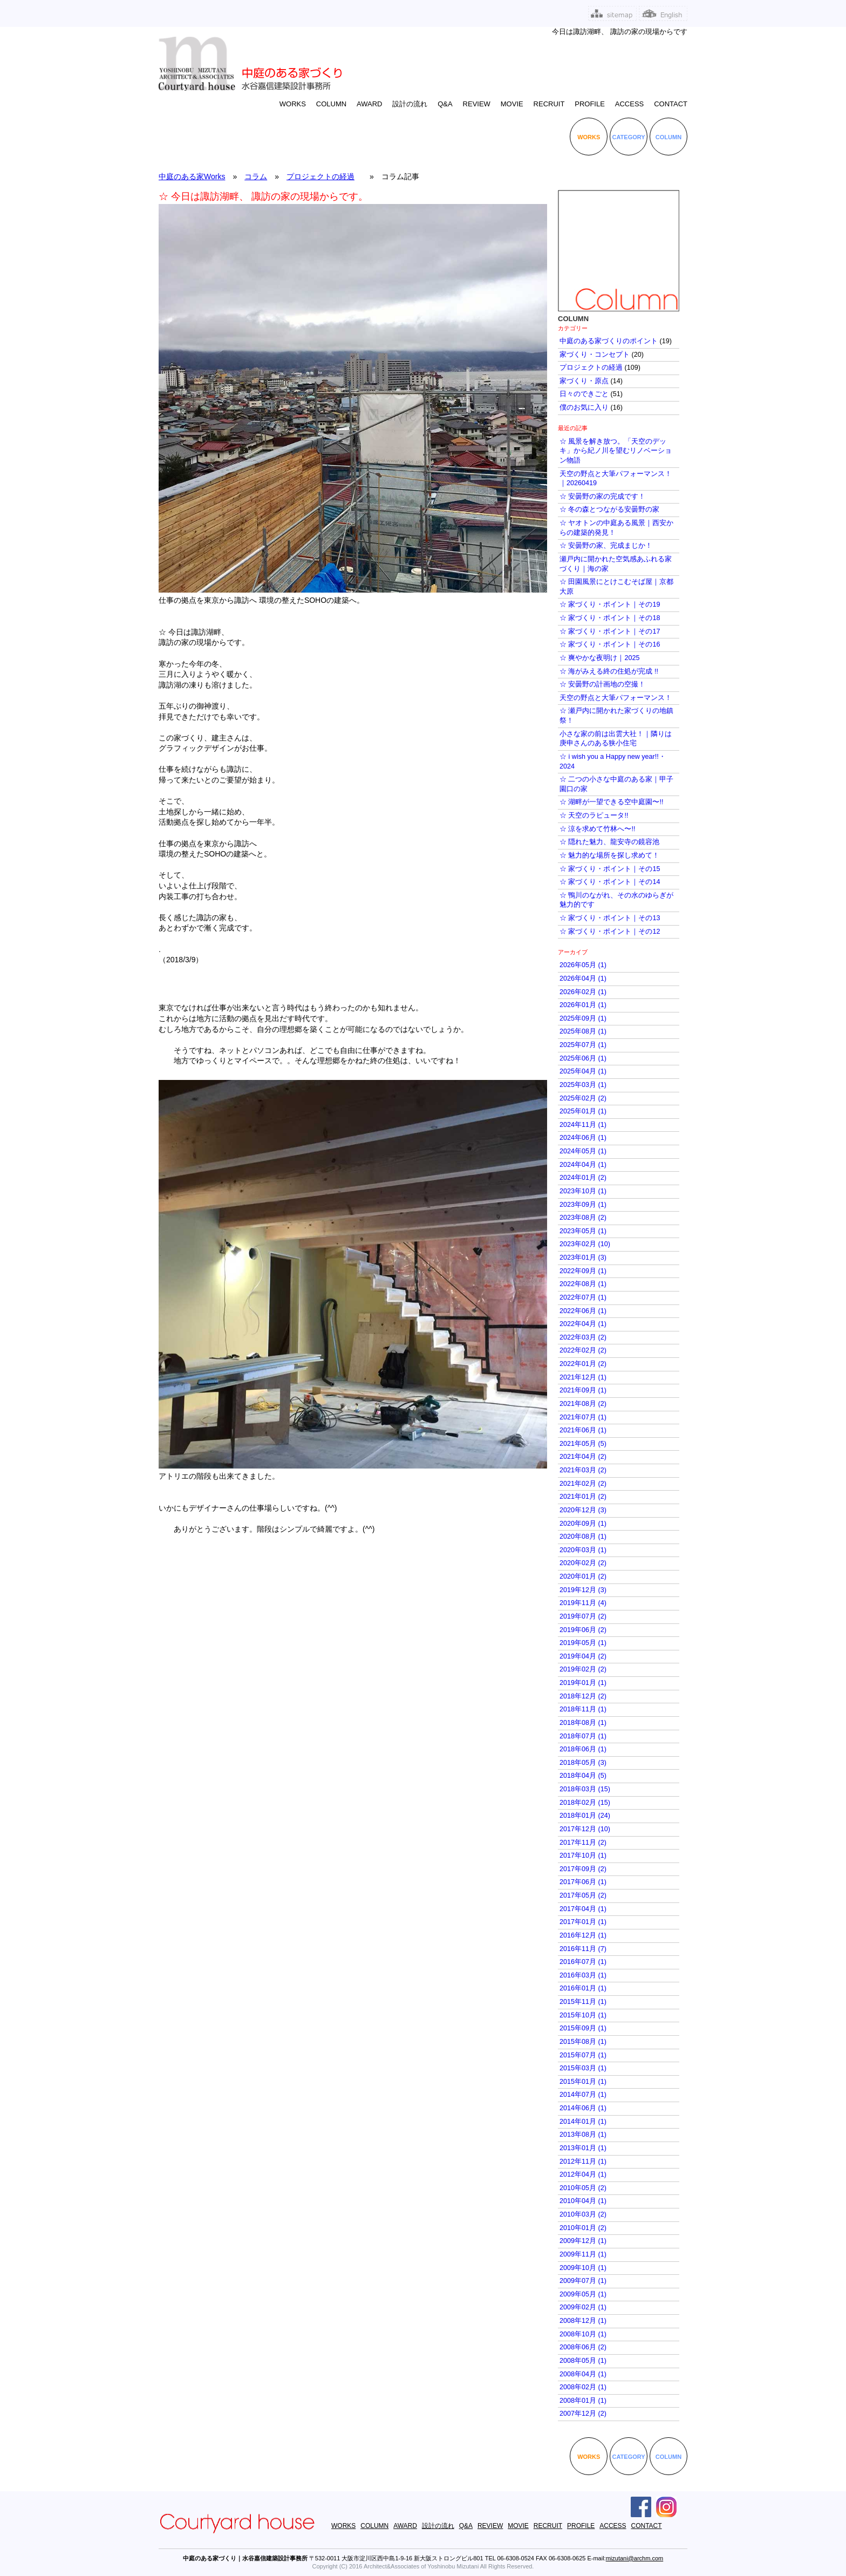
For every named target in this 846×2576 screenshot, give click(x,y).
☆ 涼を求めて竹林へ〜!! (598, 829)
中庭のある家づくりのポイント (609, 341)
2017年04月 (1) (583, 1909)
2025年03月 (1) (583, 1085)
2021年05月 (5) (583, 1443)
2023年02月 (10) (585, 1244)
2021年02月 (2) (583, 1483)
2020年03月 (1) (583, 1550)
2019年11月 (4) (583, 1603)
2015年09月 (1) (583, 2028)
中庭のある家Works (192, 176)
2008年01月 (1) (583, 2400)
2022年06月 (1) (583, 1311)
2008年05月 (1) (583, 2360)
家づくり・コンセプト (595, 354)
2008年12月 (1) (583, 2320)
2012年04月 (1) (583, 2174)
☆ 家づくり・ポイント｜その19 (610, 604)
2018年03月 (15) (585, 1789)
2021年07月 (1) (583, 1417)
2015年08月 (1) (583, 2041)
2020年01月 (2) (583, 1576)
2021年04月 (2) (583, 1456)
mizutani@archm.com (635, 2558)
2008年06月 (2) (583, 2347)
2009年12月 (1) (583, 2241)
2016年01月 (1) (583, 1988)
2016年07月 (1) (583, 1962)
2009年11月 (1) (583, 2254)
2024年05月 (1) (583, 1151)
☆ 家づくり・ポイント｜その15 (610, 869)
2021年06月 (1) (583, 1430)
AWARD (369, 104)
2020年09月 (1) (583, 1523)
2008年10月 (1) (583, 2334)
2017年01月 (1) (583, 1922)
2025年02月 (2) (583, 1098)
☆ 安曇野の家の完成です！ (603, 496)
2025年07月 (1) (583, 1045)
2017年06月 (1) (583, 1882)
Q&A (445, 104)
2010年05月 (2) (583, 2188)
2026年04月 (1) (583, 978)
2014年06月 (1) (583, 2108)
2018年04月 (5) (583, 1775)
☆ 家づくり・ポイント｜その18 (610, 618)
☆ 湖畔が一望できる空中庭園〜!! (612, 802)
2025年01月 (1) (583, 1111)
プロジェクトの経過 (320, 176)
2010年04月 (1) (583, 2201)
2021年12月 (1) (583, 1377)
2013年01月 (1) (583, 2148)
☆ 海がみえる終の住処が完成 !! (609, 671)
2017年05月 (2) (583, 1895)
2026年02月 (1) (583, 992)
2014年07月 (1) (583, 2094)
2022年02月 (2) (583, 1350)
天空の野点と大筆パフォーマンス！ (616, 698)
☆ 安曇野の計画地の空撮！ (603, 684)
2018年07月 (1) (583, 1736)
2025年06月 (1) (583, 1058)
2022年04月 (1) (583, 1324)
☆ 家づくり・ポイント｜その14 (610, 882)
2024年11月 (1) (583, 1125)
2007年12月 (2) (583, 2413)
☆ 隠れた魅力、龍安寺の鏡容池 (610, 842)
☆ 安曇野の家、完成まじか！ (606, 545)
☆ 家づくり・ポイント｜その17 (610, 631)
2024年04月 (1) (583, 1164)
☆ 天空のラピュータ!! (594, 815)
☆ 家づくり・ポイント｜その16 (610, 644)
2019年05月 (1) (583, 1643)
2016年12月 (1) (583, 1935)
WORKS (292, 104)
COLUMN (331, 104)
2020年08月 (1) (583, 1536)
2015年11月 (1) (583, 2002)
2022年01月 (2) (583, 1364)
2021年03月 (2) (583, 1470)
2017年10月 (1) (583, 1855)
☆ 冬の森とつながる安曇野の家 (610, 509)
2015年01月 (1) (583, 2081)
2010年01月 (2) (583, 2228)
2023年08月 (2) (583, 1217)
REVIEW (476, 104)
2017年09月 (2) (583, 1869)
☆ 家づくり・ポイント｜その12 (610, 931)
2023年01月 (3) (583, 1257)
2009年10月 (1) (583, 2268)
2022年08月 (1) (583, 1284)
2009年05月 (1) (583, 2294)
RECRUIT (549, 104)
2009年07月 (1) (583, 2281)
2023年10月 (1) (583, 1191)
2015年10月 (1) (583, 2015)
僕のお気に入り (584, 407)
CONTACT (670, 104)
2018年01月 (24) (585, 1815)
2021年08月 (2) (583, 1404)
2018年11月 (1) (583, 1709)
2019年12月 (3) (583, 1590)
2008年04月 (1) (583, 2374)
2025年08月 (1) (583, 1031)
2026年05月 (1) (583, 965)
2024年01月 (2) (583, 1177)
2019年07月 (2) (583, 1616)
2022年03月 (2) (583, 1337)
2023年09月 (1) (583, 1204)
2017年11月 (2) (583, 1842)
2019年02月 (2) (583, 1669)
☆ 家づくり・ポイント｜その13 (610, 918)
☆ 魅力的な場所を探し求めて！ (610, 855)
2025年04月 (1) (583, 1071)
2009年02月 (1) (583, 2307)
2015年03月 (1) (583, 2068)
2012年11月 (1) (583, 2161)
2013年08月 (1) (583, 2134)
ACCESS (629, 104)
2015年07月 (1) (583, 2055)
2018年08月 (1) (583, 1723)
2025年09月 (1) (583, 1018)
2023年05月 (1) (583, 1231)
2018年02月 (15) (585, 1802)
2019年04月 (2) (583, 1656)
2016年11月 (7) (583, 1949)
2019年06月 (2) (583, 1630)
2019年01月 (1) (583, 1683)
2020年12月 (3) (583, 1510)
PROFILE (590, 104)
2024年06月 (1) (583, 1137)
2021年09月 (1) (583, 1390)
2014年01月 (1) (583, 2121)
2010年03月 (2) (583, 2214)
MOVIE (512, 104)
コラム (255, 176)
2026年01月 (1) (583, 1005)
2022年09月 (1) (583, 1271)
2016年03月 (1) (583, 1975)
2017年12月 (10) (585, 1829)
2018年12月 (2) (583, 1696)
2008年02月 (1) (583, 2387)
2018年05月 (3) (583, 1762)
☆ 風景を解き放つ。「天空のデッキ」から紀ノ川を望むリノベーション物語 (616, 451)
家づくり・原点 (584, 381)
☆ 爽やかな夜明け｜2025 (600, 658)
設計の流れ (409, 104)
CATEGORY (628, 137)
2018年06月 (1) (583, 1749)
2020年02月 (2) (583, 1563)
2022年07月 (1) (583, 1297)
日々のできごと (584, 394)
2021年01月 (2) (583, 1496)
